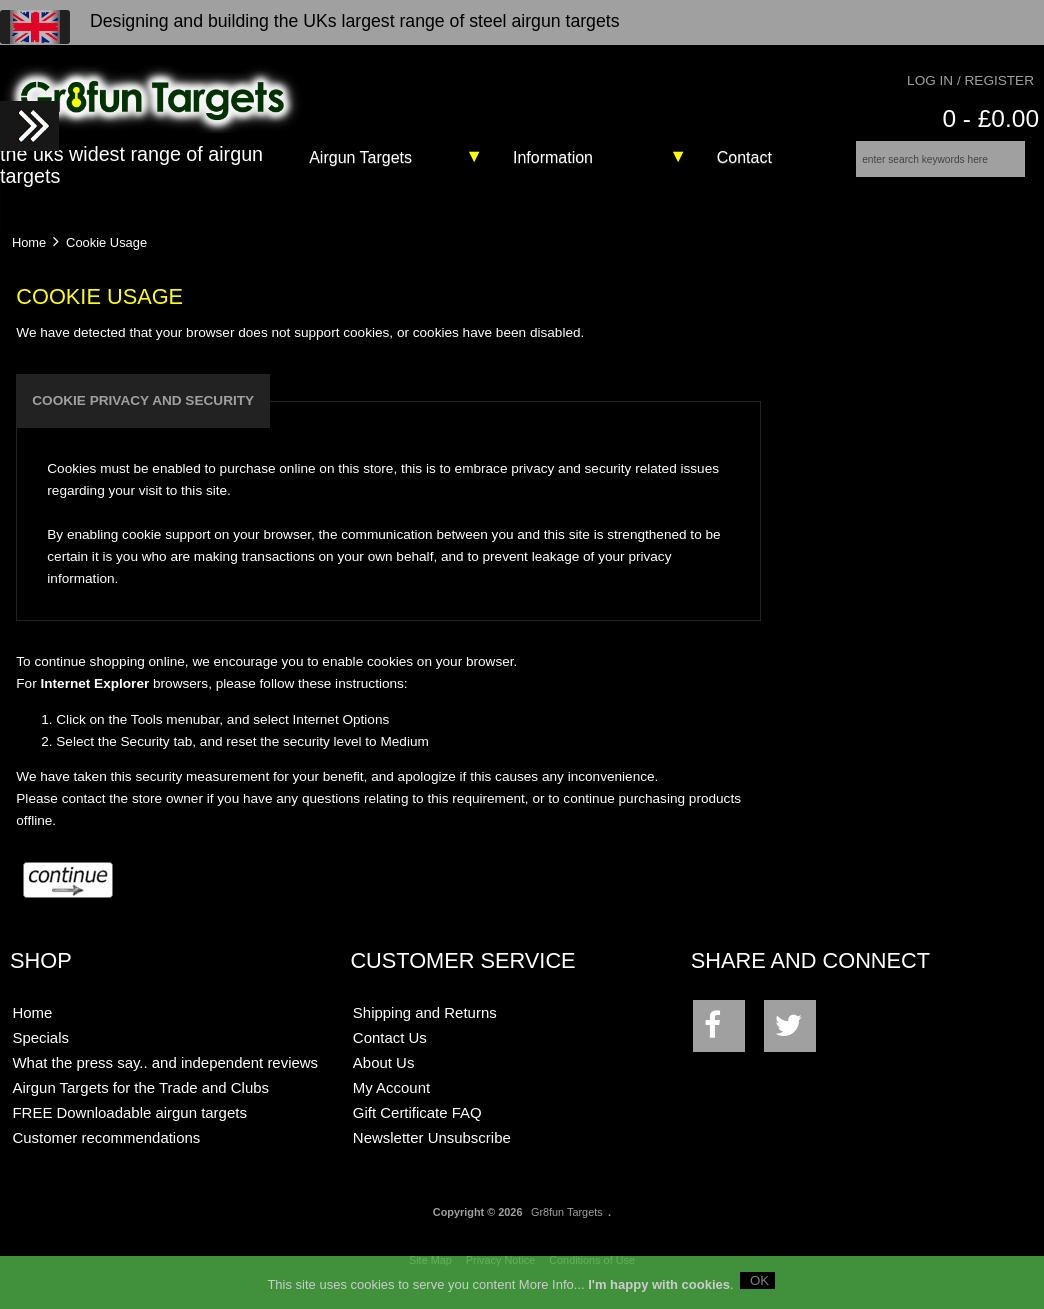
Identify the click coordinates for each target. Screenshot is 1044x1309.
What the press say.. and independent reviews (165, 1076)
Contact (744, 157)
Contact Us (390, 1051)
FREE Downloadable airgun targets (129, 1126)
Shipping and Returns (425, 1026)
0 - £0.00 (990, 118)
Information (553, 157)
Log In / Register (970, 80)
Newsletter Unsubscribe (432, 1151)
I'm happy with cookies (659, 1283)
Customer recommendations (106, 1151)
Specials (40, 1051)
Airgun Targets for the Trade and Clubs (140, 1101)
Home (29, 255)
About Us (384, 1076)
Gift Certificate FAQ (417, 1126)
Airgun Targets (360, 157)
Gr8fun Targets (567, 1226)
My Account (391, 1101)
